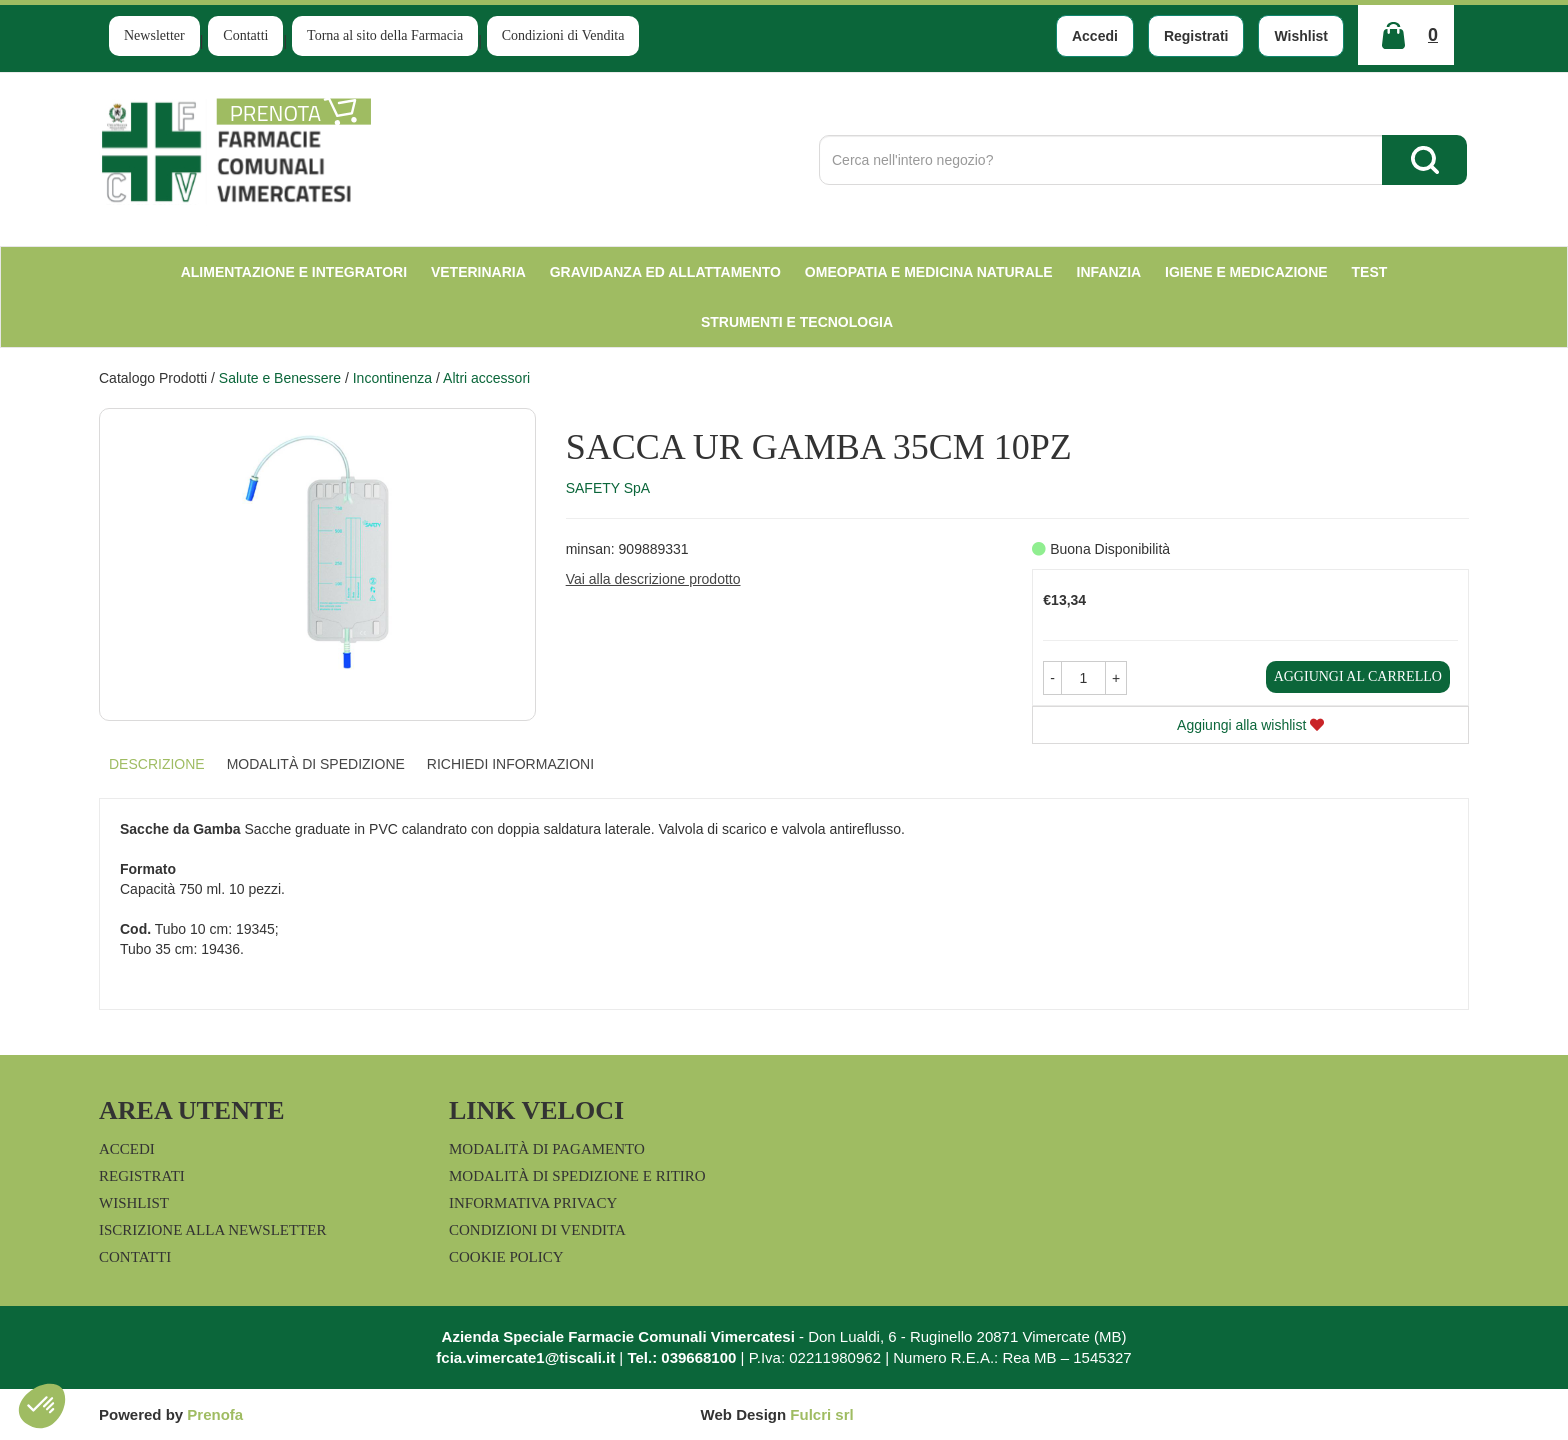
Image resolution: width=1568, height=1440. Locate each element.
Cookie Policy (506, 1257)
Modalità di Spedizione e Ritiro (577, 1176)
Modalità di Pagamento (547, 1149)
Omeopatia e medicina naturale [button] (929, 272)
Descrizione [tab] (157, 764)
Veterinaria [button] (478, 272)
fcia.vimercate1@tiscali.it (525, 1357)
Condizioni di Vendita (563, 35)
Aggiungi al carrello (1358, 676)
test (1370, 272)
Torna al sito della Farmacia (385, 35)
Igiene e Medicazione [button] (1246, 272)
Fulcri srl (821, 1414)
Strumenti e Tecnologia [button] (797, 322)
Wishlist (1301, 36)
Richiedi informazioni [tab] (510, 764)
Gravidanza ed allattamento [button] (665, 272)
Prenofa (215, 1414)
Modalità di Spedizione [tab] (316, 764)
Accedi (1095, 36)
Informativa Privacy (533, 1203)
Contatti (245, 35)
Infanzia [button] (1109, 272)
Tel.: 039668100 (681, 1357)
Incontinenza (392, 378)
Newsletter (154, 35)
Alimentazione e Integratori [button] (294, 272)
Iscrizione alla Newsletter (212, 1230)
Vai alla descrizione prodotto (653, 579)
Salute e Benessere (280, 378)
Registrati (1196, 36)
